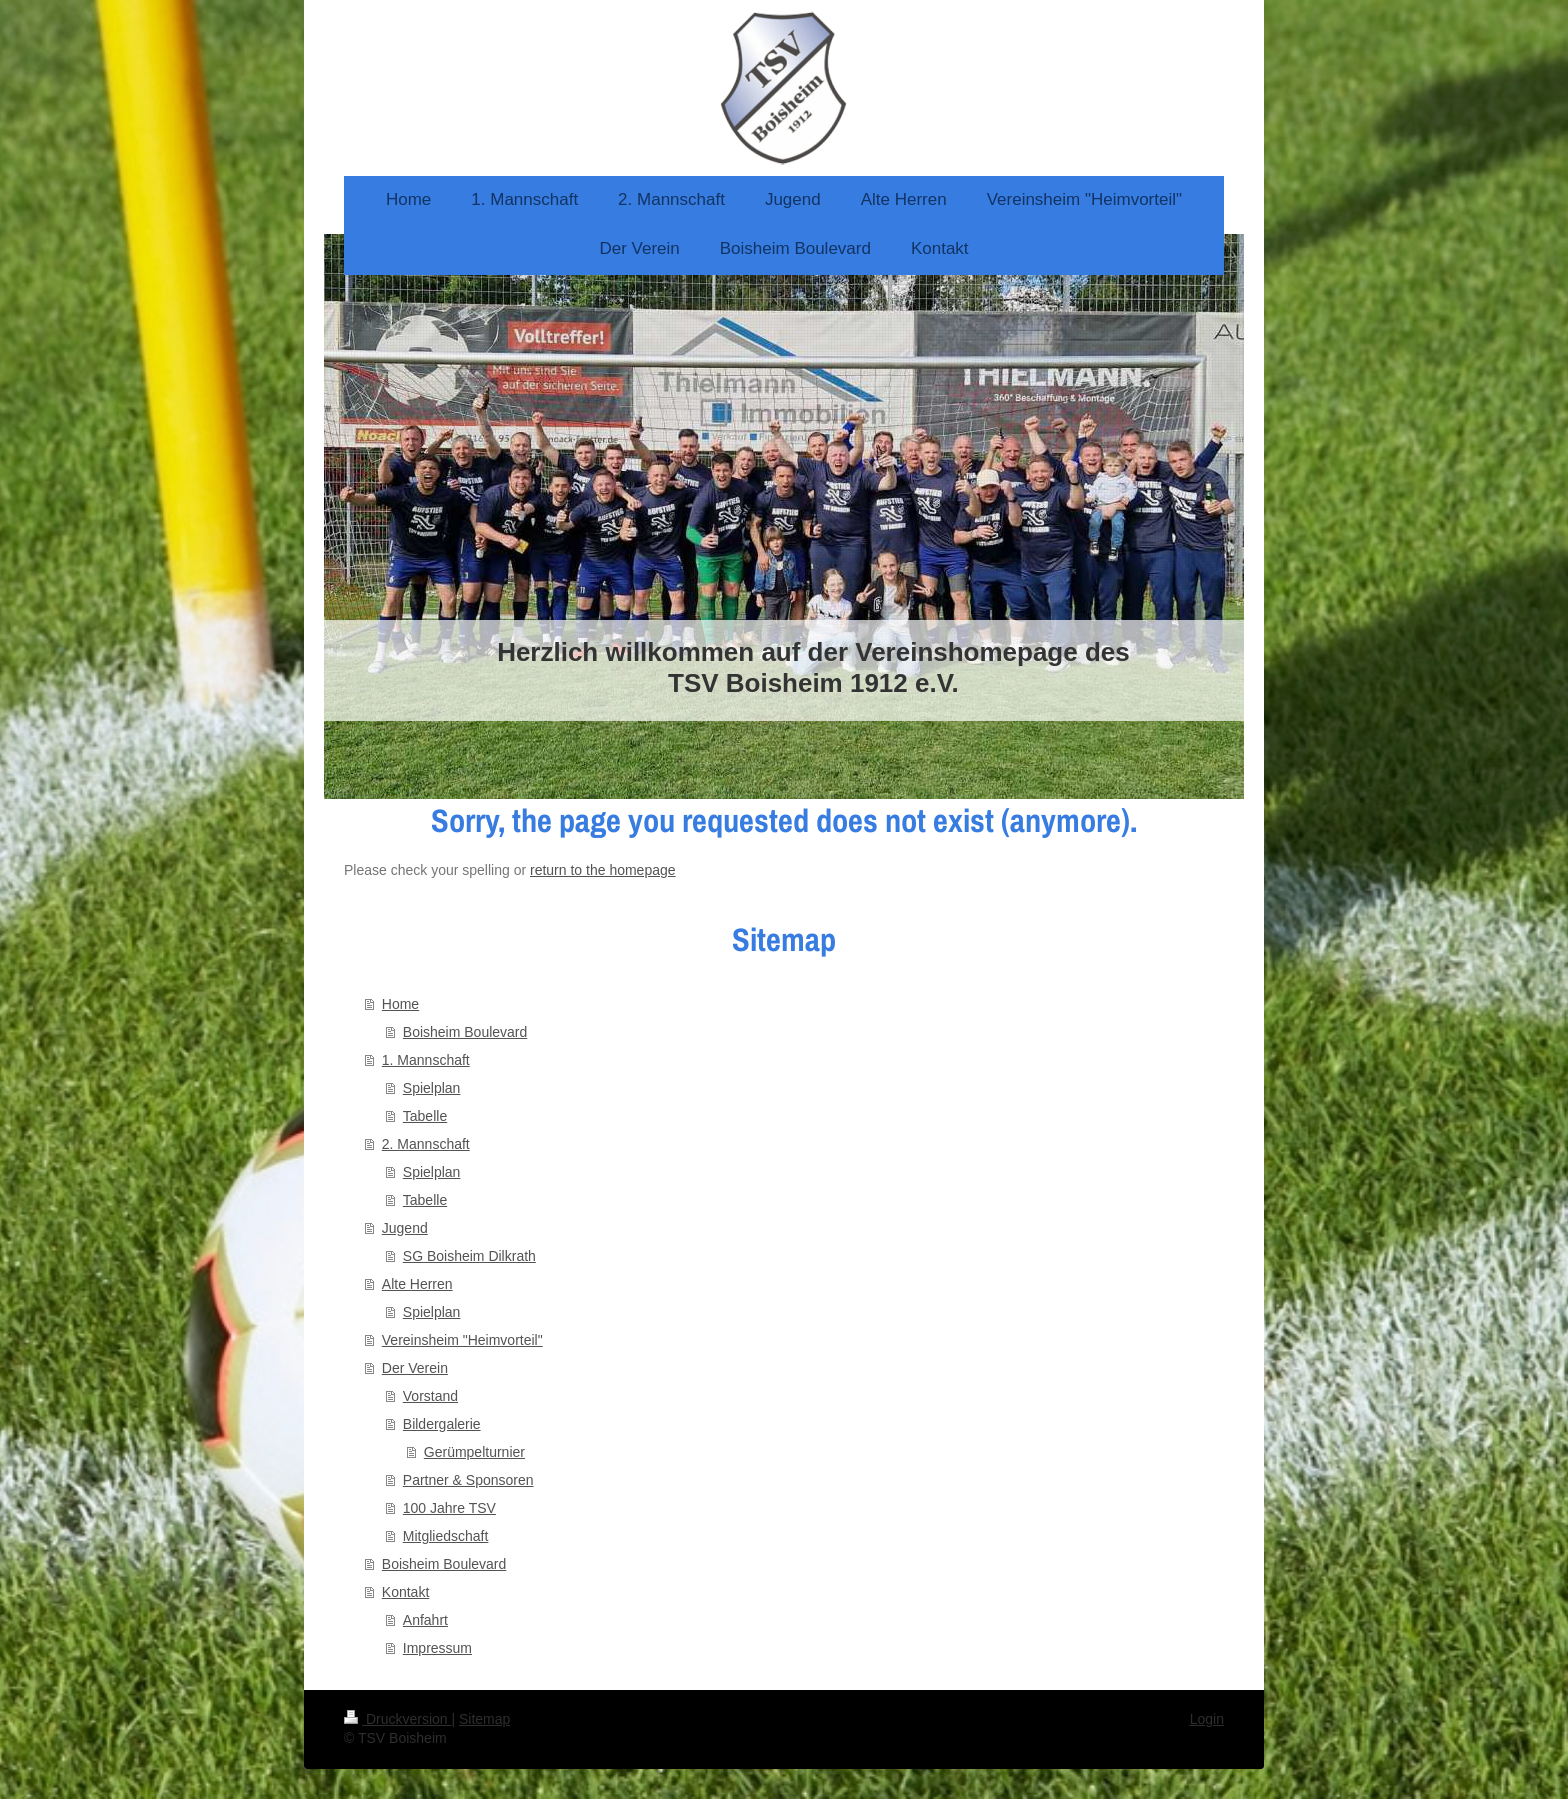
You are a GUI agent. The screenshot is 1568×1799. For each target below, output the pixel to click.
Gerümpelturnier (474, 1452)
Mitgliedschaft (446, 1536)
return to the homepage (603, 870)
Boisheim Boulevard (465, 1032)
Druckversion (397, 1719)
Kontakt (405, 1592)
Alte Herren (417, 1284)
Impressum (437, 1648)
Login (1207, 1719)
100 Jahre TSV (449, 1508)
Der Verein (415, 1368)
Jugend (405, 1228)
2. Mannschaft (426, 1144)
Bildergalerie (442, 1424)
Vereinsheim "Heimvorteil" (462, 1340)
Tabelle (425, 1116)
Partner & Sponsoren (468, 1480)
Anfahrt (425, 1620)
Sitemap (484, 1719)
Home (400, 1004)
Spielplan (432, 1088)
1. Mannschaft (426, 1060)
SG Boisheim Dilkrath (469, 1256)
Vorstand (430, 1396)
